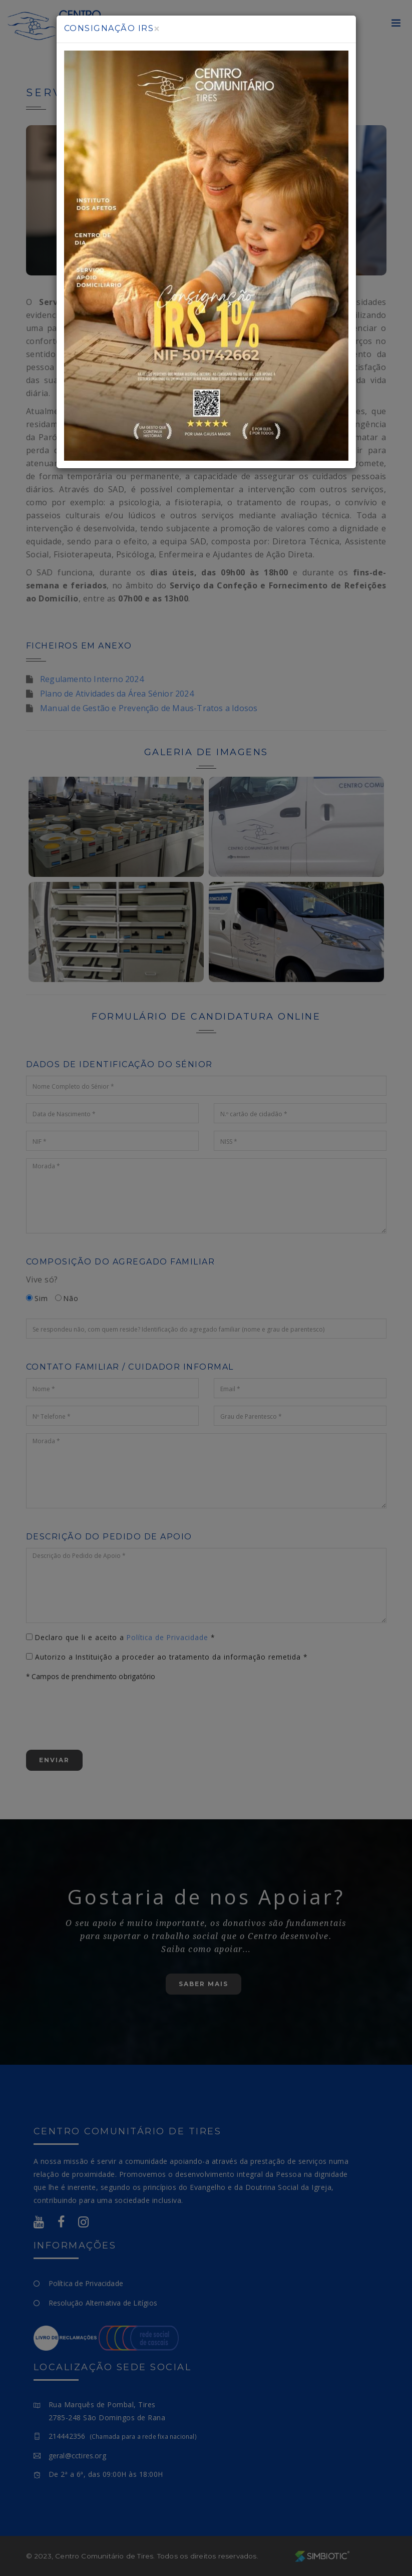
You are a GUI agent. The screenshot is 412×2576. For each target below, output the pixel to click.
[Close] (157, 28)
